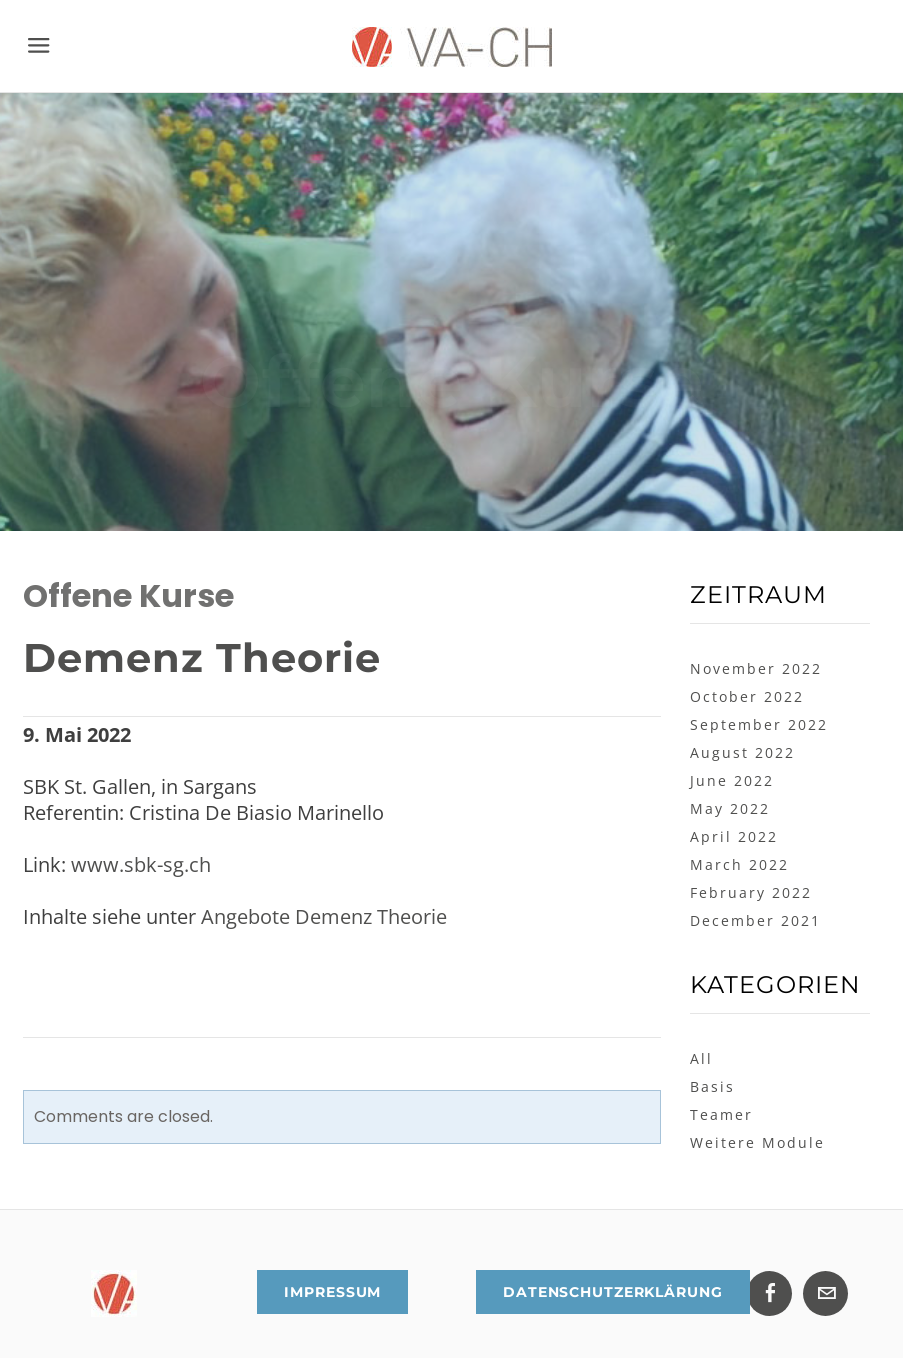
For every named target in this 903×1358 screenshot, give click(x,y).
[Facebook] (769, 1293)
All (701, 1058)
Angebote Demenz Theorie (324, 916)
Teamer (721, 1114)
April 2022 (734, 836)
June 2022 (732, 780)
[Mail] (825, 1293)
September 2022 (759, 724)
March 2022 (739, 864)
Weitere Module (757, 1142)
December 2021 (755, 920)
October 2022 (747, 696)
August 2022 (742, 752)
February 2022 (751, 892)
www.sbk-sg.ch (141, 864)
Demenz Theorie (202, 657)
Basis (712, 1086)
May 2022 (730, 808)
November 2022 (756, 668)
